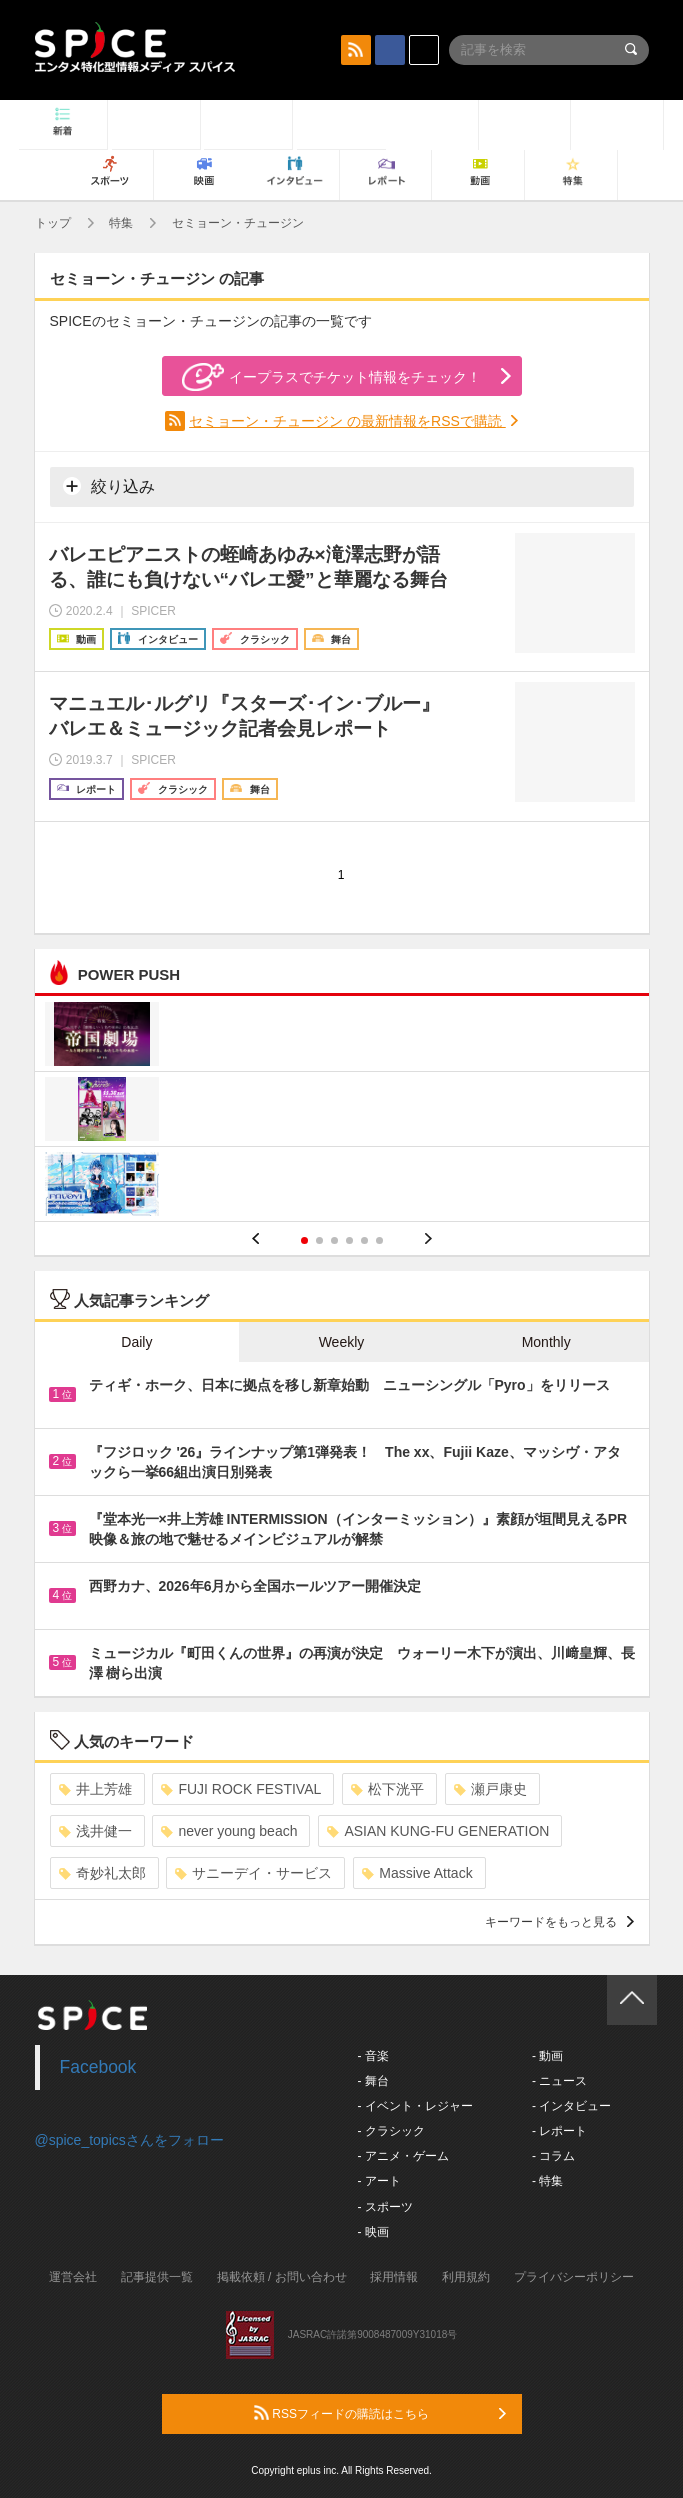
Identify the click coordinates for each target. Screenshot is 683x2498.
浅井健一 (95, 1831)
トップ (53, 223)
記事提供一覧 (157, 2277)
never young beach (229, 1831)
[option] (342, 1111)
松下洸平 (387, 1789)
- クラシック (391, 2131)
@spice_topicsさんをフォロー (129, 2140)
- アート (379, 2181)
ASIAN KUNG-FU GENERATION (438, 1831)
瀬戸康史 (490, 1789)
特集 (121, 223)
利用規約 (466, 2277)
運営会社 (73, 2277)
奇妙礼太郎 (102, 1873)
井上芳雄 (95, 1789)
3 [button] (334, 1240)
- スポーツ (385, 2207)
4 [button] (349, 1240)
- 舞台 (373, 2081)
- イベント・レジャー (415, 2106)
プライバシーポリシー (574, 2277)
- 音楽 (373, 2056)
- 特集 (547, 2181)
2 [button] (319, 1240)
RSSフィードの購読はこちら (380, 2413)
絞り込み (109, 486)
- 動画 (547, 2056)
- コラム (553, 2156)
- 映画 (373, 2232)
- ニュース (559, 2081)
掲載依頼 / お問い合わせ (282, 2277)
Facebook (98, 2067)
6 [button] (379, 1240)
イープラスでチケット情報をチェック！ (331, 377)
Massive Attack (417, 1873)
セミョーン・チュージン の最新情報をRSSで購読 (347, 421)
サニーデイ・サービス (253, 1873)
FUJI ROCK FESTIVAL (241, 1789)
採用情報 (394, 2277)
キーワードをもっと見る (559, 1922)
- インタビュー (571, 2106)
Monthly (546, 1342)
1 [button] (304, 1240)
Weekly (342, 1342)
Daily (136, 1342)
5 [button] (364, 1240)
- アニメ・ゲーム (403, 2156)
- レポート (559, 2131)
